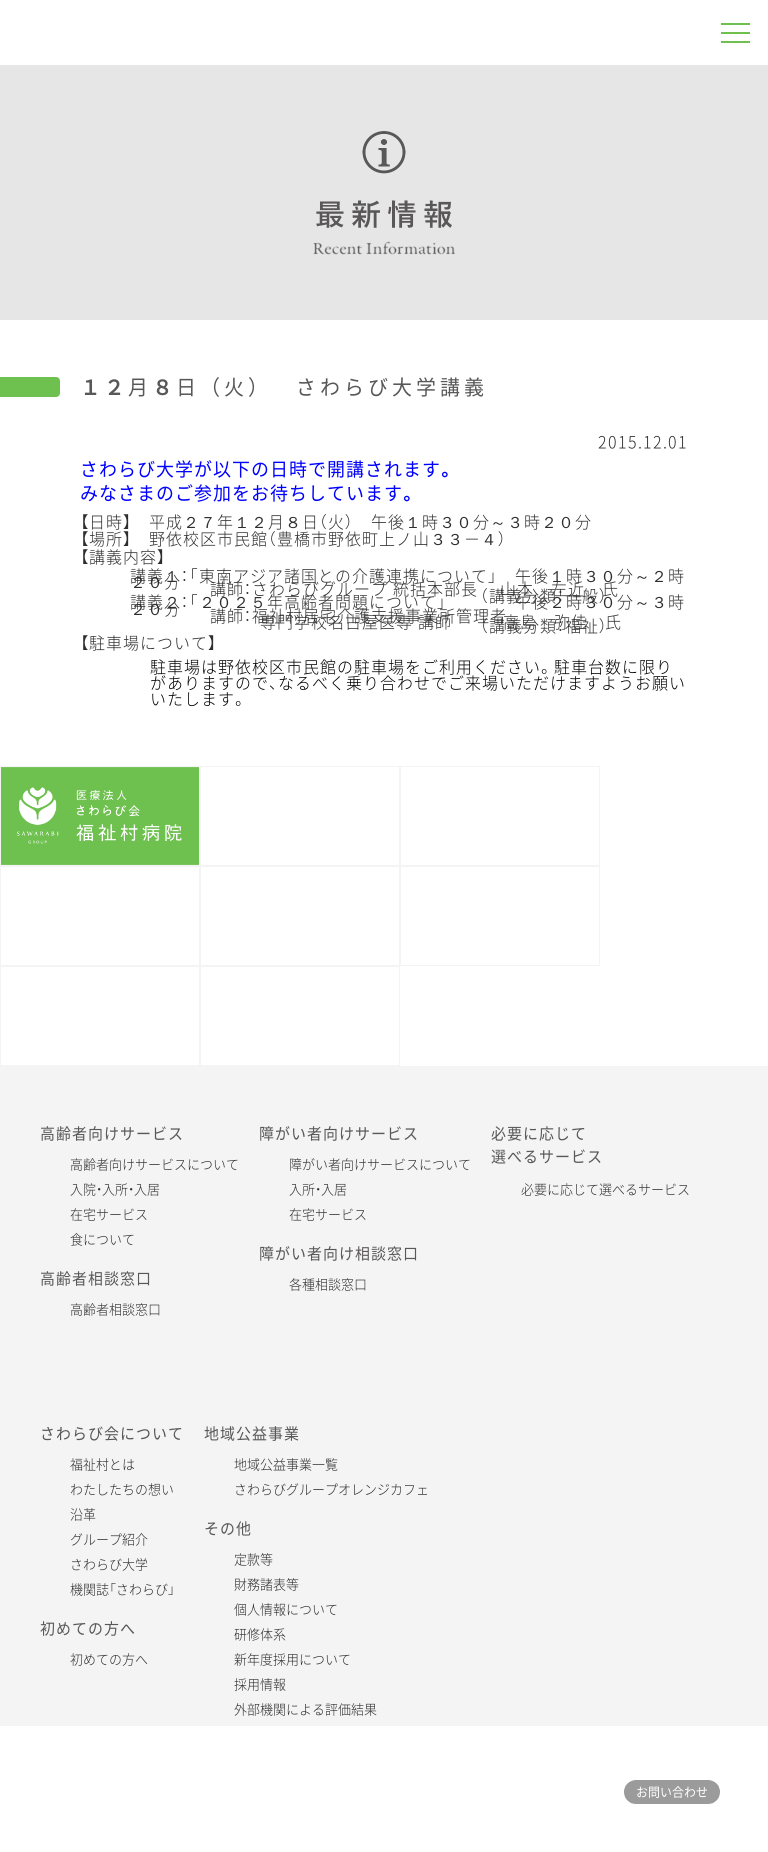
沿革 (83, 1514)
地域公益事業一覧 (286, 1464)
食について (102, 1239)
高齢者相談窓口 (115, 1309)
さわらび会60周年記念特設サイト (100, 1016)
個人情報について (286, 1609)
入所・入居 (318, 1189)
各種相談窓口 (328, 1284)
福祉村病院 (100, 816)
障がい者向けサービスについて (380, 1164)
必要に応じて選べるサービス (605, 1189)
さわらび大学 (109, 1564)
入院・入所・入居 (115, 1189)
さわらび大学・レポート (500, 916)
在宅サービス (109, 1214)
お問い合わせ (672, 1792)
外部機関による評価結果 (305, 1709)
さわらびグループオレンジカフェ (331, 1489)
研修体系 (260, 1634)
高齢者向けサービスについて (154, 1164)
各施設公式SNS (300, 1016)
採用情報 (260, 1684)
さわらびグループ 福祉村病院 (175, 32)
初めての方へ (109, 1659)
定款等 (253, 1559)
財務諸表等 (266, 1584)
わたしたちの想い (122, 1489)
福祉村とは (102, 1464)
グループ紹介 (109, 1539)
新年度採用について (292, 1659)
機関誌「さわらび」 (300, 916)
